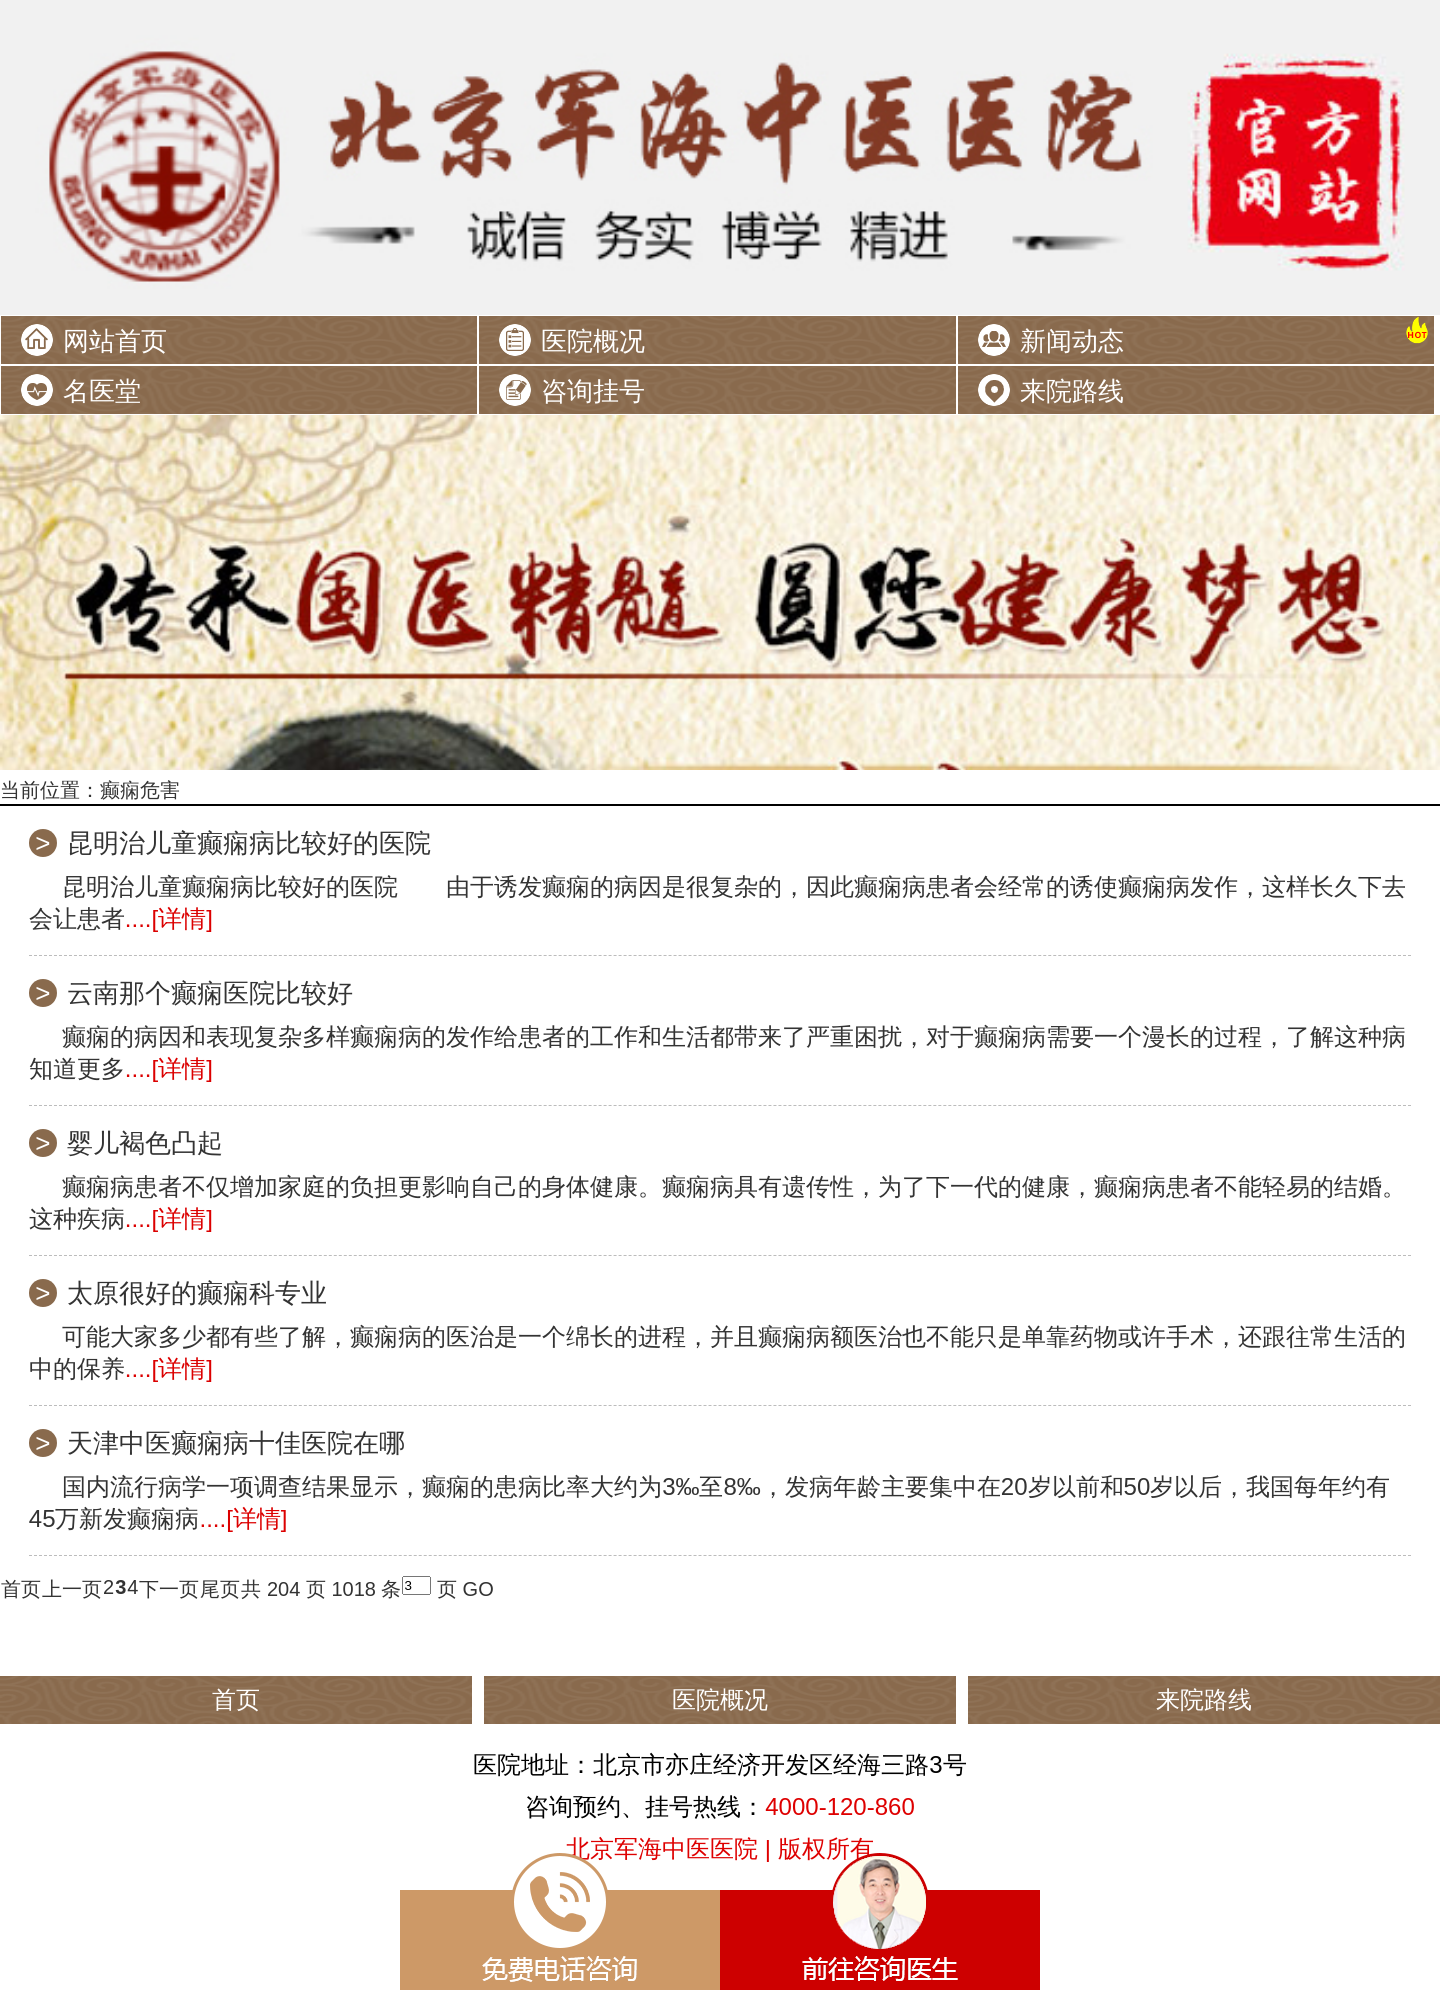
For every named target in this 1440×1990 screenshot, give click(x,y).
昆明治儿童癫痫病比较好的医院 (249, 843)
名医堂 (102, 391)
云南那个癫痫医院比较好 (210, 993)
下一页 (169, 1589)
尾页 (220, 1589)
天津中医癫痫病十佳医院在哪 (236, 1443)
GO (478, 1589)
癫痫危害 (140, 790)
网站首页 (115, 341)
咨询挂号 (593, 391)
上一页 (72, 1589)
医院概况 (593, 341)
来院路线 (1072, 391)
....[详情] (169, 918)
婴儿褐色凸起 (145, 1143)
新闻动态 (1072, 341)
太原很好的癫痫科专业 (197, 1293)
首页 (21, 1589)
